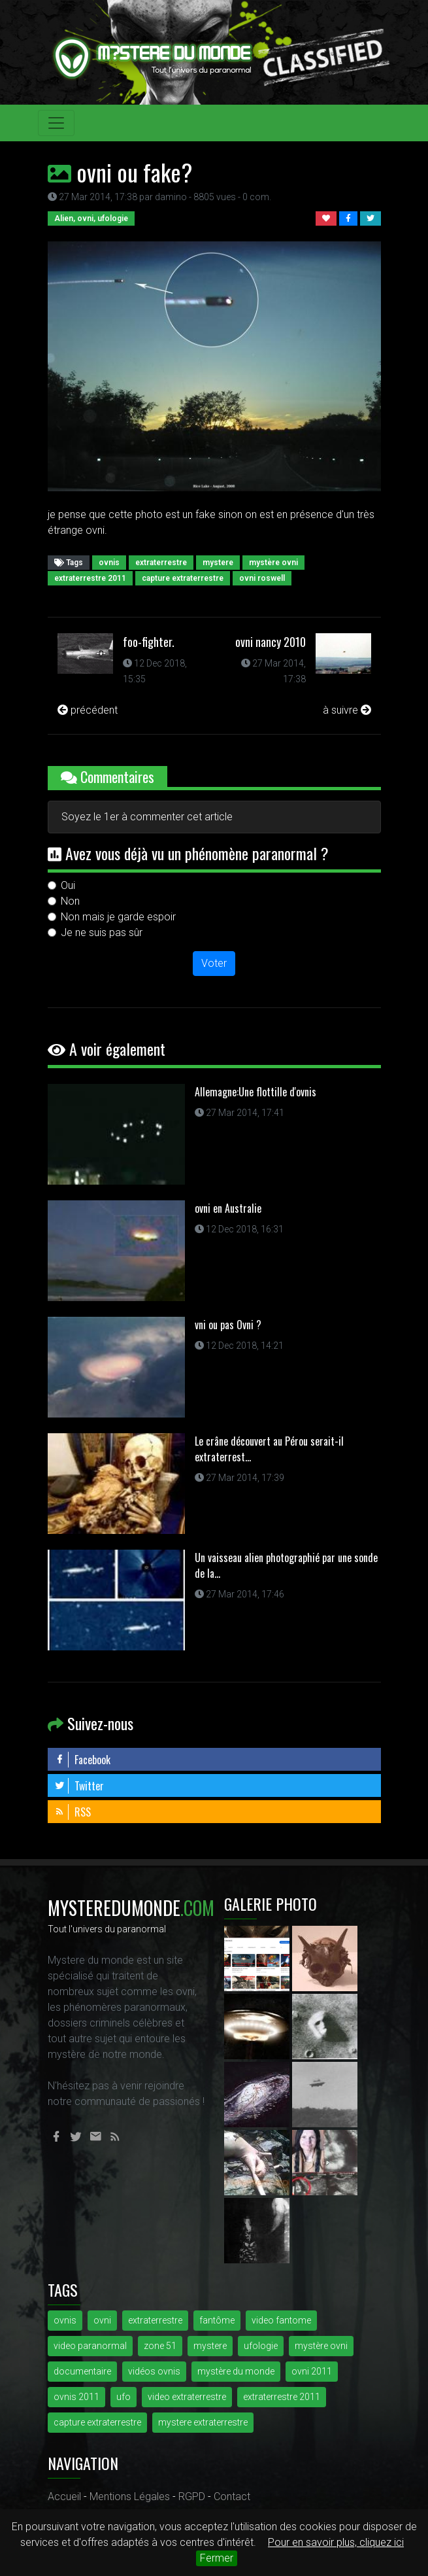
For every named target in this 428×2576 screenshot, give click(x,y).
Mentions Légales (130, 2496)
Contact (232, 2496)
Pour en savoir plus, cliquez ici (336, 2542)
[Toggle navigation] (56, 123)
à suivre (347, 710)
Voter (214, 963)
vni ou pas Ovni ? (228, 1324)
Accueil (64, 2496)
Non (70, 901)
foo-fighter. (148, 641)
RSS (72, 1812)
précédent (88, 710)
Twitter (79, 1786)
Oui (68, 885)
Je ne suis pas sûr (101, 932)
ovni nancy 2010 (270, 641)
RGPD (191, 2496)
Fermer (216, 2558)
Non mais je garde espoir (118, 917)
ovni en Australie (228, 1208)
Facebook (82, 1759)
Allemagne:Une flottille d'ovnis (255, 1092)
